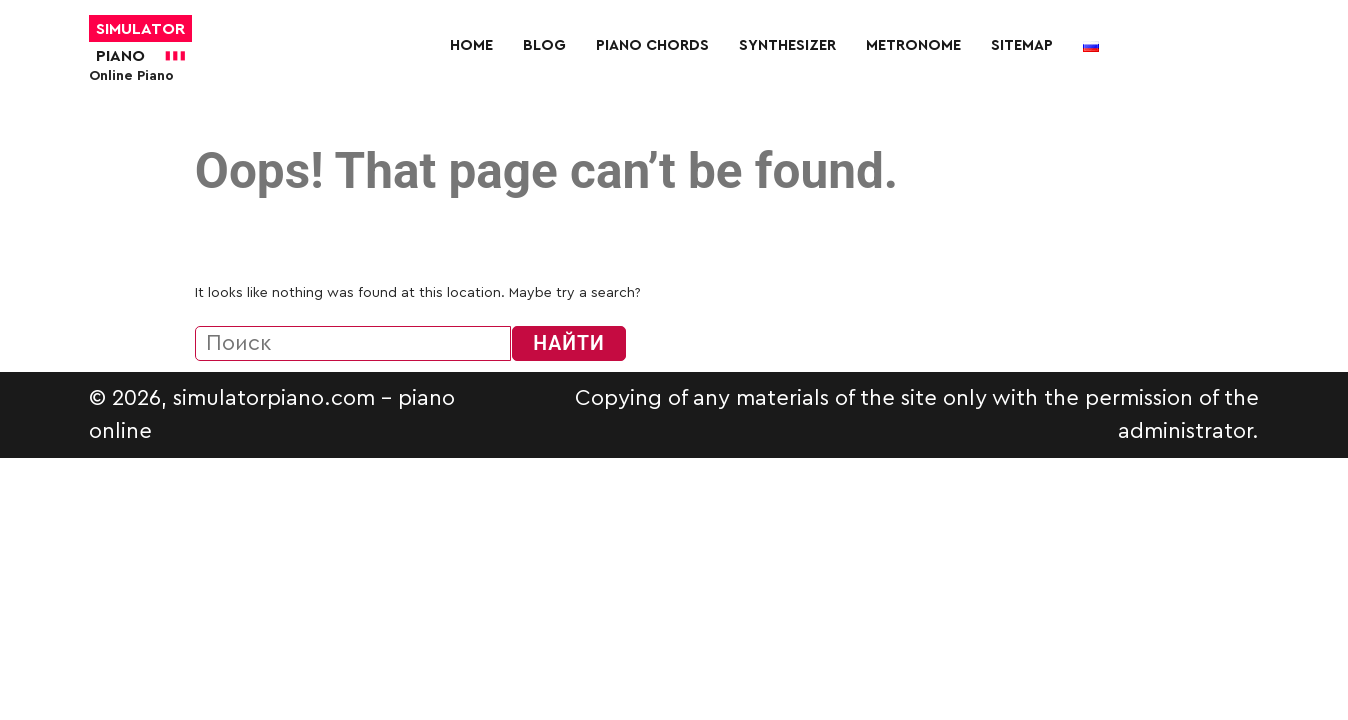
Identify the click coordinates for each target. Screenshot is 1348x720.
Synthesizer (787, 45)
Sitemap (1022, 45)
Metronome (913, 45)
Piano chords (652, 45)
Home (471, 45)
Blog (544, 45)
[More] (774, 91)
